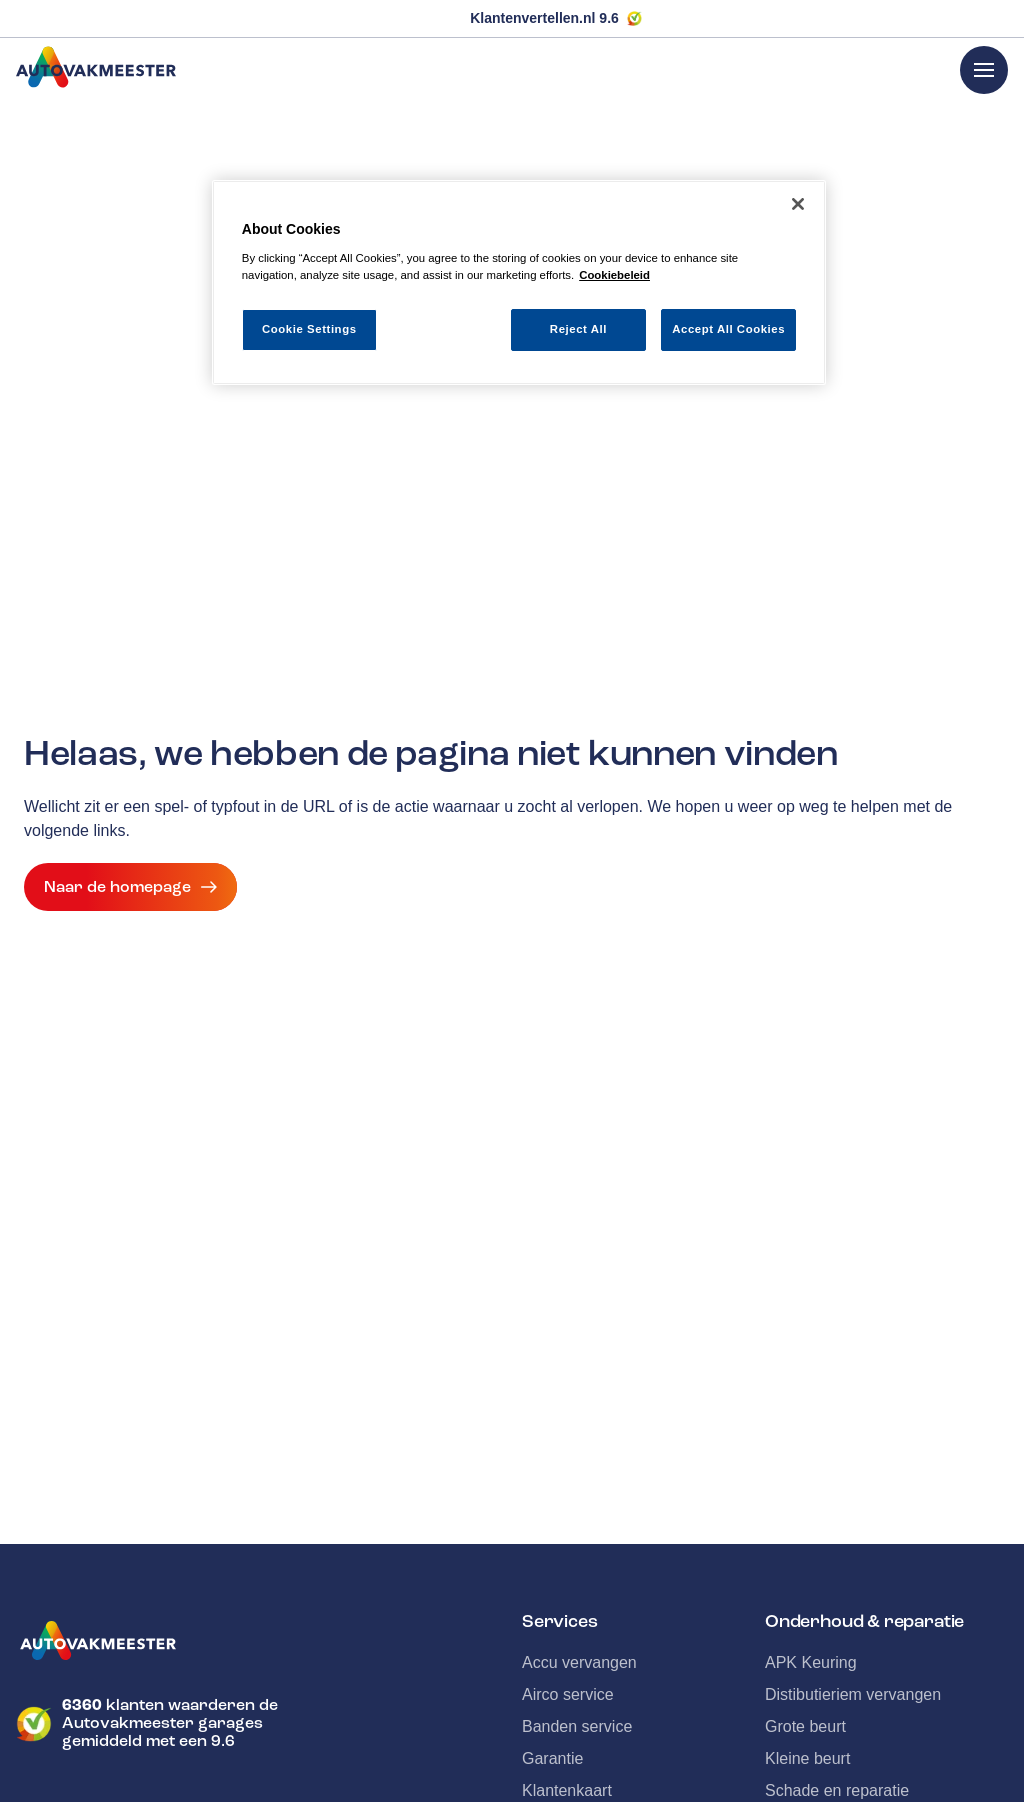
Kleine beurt (807, 1758)
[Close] (798, 204)
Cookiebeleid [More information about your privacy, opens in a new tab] (614, 275)
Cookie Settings (309, 329)
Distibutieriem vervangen (853, 1694)
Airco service (568, 1694)
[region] (519, 282)
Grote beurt (805, 1726)
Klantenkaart (567, 1790)
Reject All (578, 329)
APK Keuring (811, 1662)
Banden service (577, 1726)
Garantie (552, 1758)
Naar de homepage (130, 887)
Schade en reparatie (837, 1790)
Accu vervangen (579, 1662)
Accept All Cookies (728, 329)
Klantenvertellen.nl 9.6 (544, 18)
